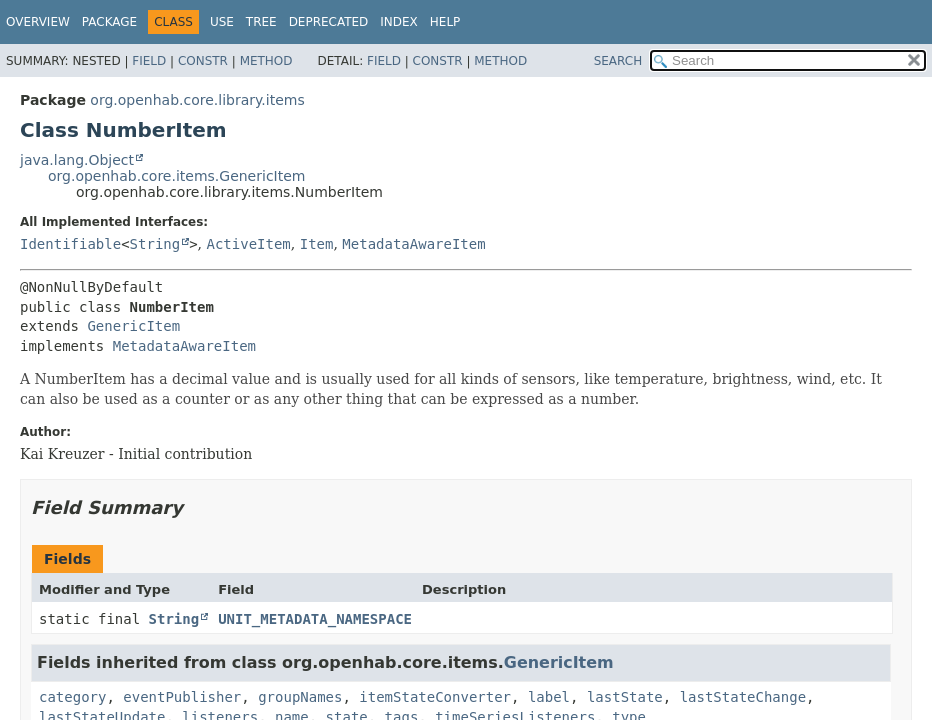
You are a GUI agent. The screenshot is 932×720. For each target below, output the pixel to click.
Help (445, 22)
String (155, 244)
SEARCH (618, 61)
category (72, 697)
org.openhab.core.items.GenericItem (176, 176)
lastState (625, 697)
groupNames (300, 697)
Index (399, 22)
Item (317, 244)
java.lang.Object (77, 160)
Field (149, 61)
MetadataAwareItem (413, 244)
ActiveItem (249, 244)
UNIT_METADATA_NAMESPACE (315, 619)
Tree (261, 22)
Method (266, 61)
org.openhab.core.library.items (197, 100)
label (549, 697)
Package (109, 22)
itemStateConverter (435, 697)
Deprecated (329, 22)
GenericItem (133, 326)
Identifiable (70, 244)
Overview (38, 22)
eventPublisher (182, 697)
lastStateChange (743, 697)
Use (222, 22)
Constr (203, 61)
